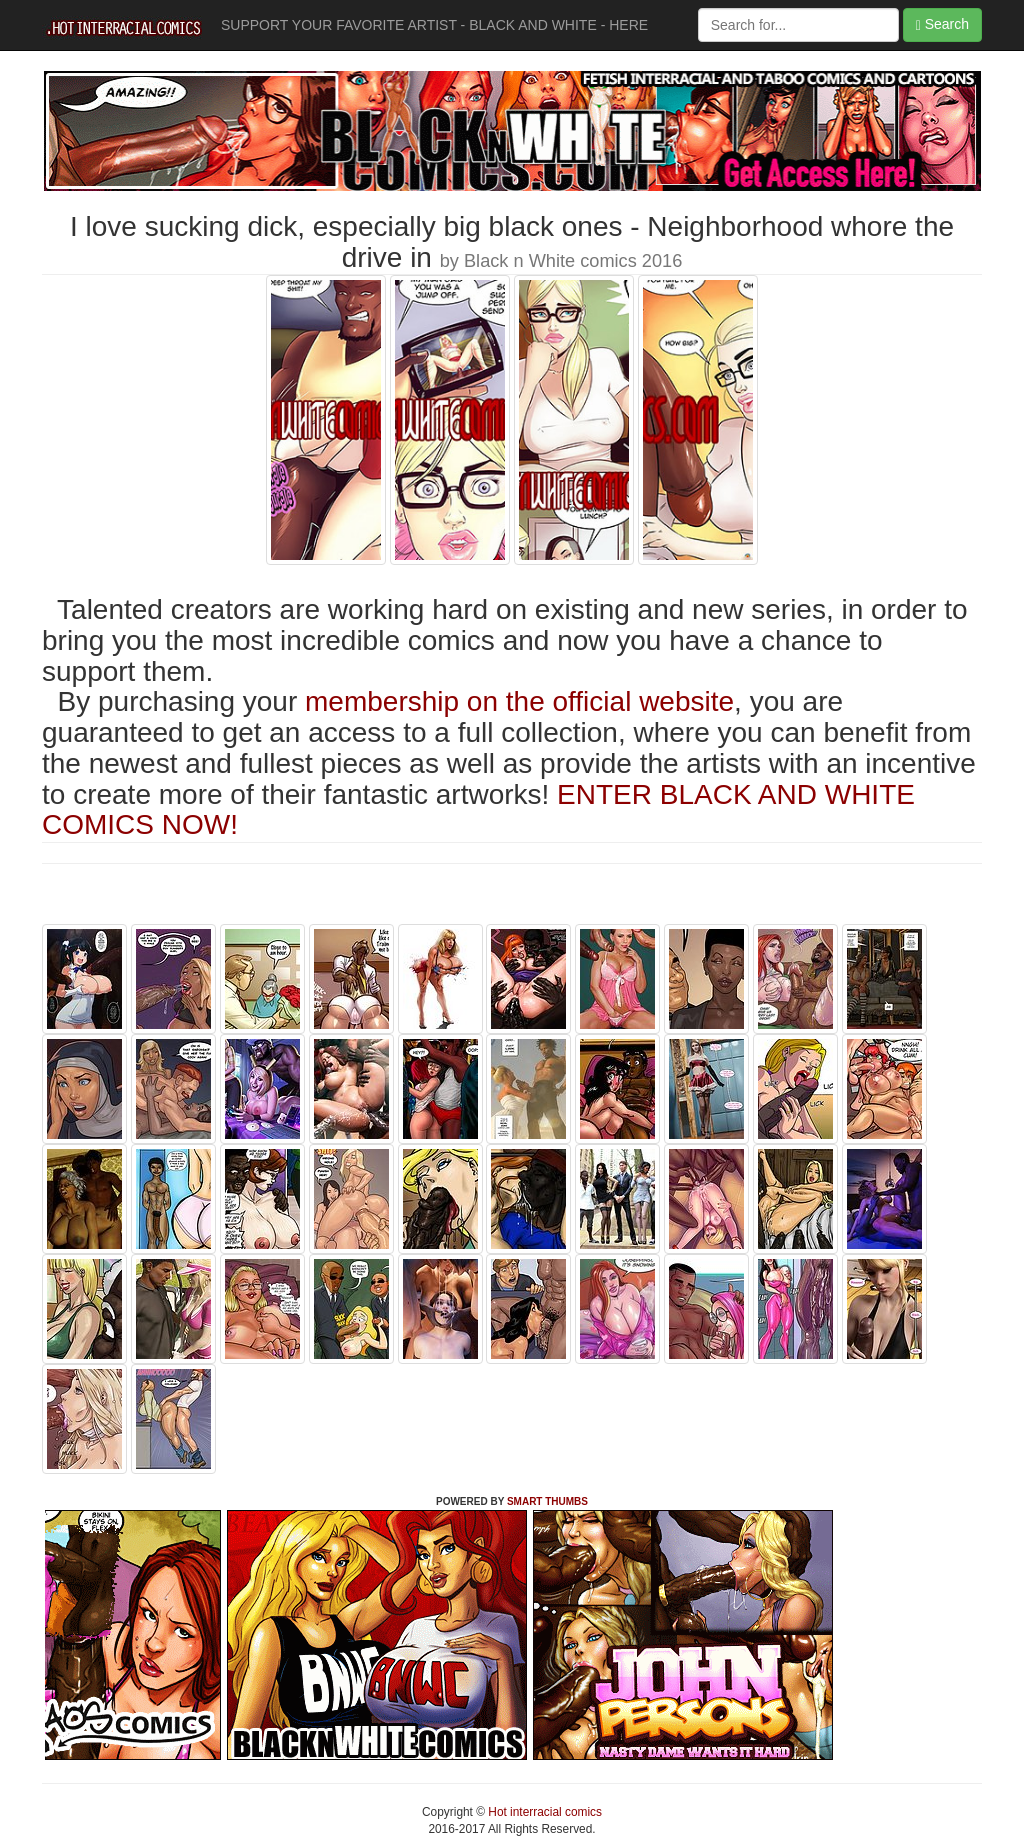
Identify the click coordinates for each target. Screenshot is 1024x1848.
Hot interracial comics (543, 1812)
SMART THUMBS (547, 1501)
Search (942, 24)
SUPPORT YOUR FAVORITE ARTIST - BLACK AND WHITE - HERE (434, 25)
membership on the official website (519, 701)
